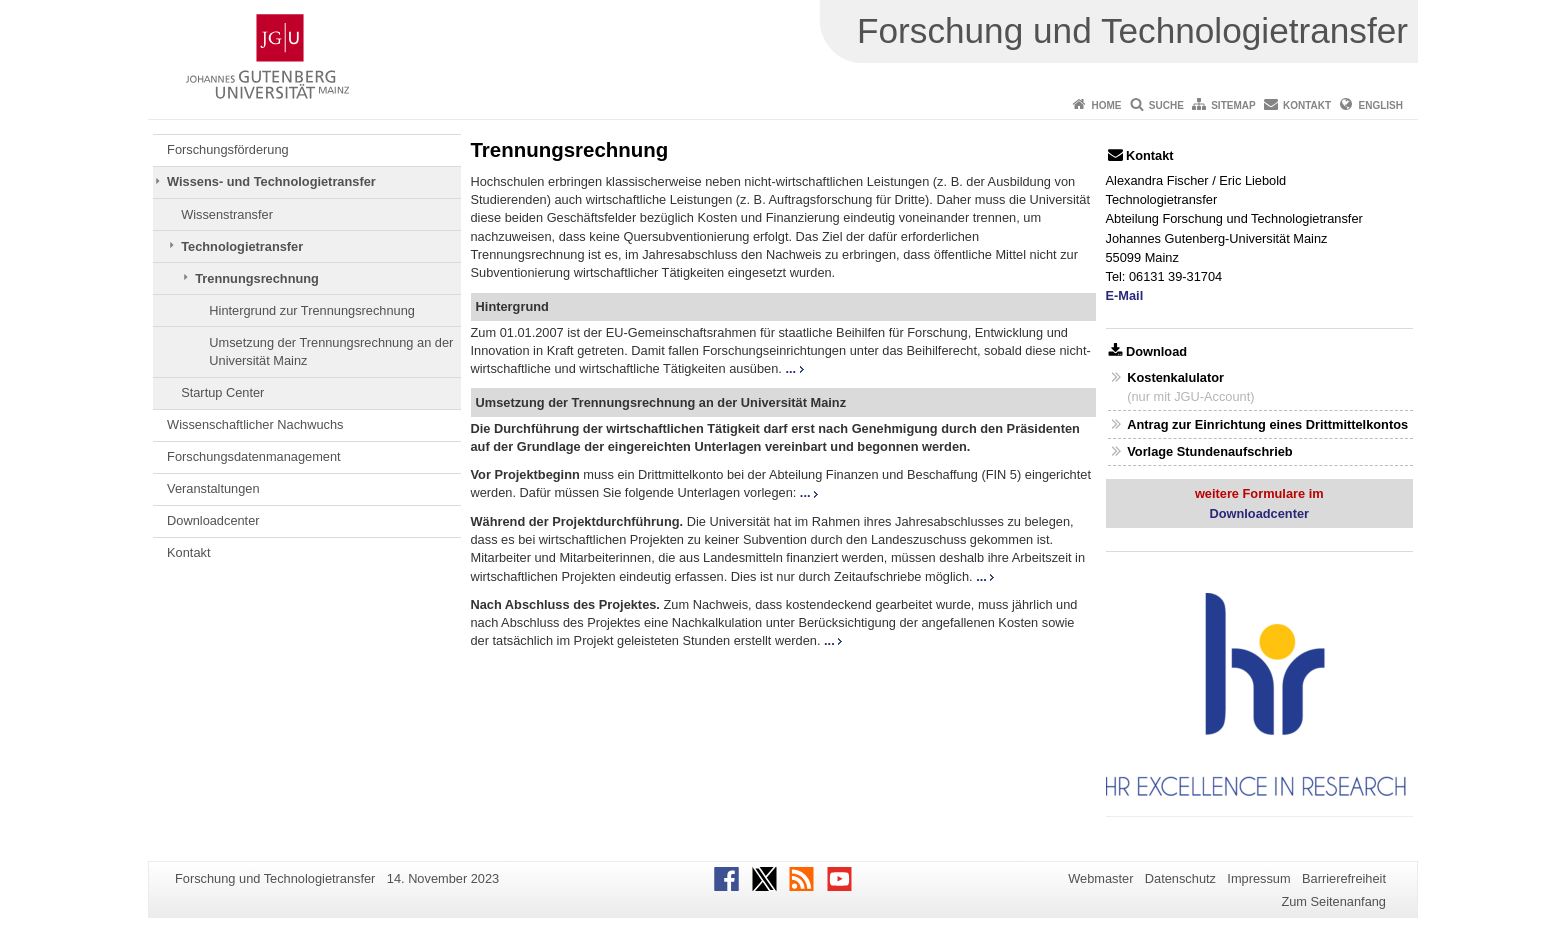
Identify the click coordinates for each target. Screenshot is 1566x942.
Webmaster (1100, 878)
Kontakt (1307, 105)
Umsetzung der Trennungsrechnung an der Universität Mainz (331, 351)
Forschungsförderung (228, 149)
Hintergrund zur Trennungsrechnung (312, 310)
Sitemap (1233, 105)
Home (1106, 105)
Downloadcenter (213, 520)
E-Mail (1125, 295)
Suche (1166, 105)
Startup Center (222, 392)
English (1381, 105)
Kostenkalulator (1175, 377)
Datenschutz (1180, 878)
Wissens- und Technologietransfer (271, 181)
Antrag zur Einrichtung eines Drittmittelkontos (1267, 424)
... (794, 368)
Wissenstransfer (227, 214)
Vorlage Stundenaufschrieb (1209, 451)
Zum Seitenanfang (1333, 901)
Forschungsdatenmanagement (254, 456)
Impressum (1258, 878)
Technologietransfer (242, 246)
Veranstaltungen (213, 488)
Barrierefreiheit (1344, 878)
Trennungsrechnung (257, 278)
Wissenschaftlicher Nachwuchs (255, 424)
